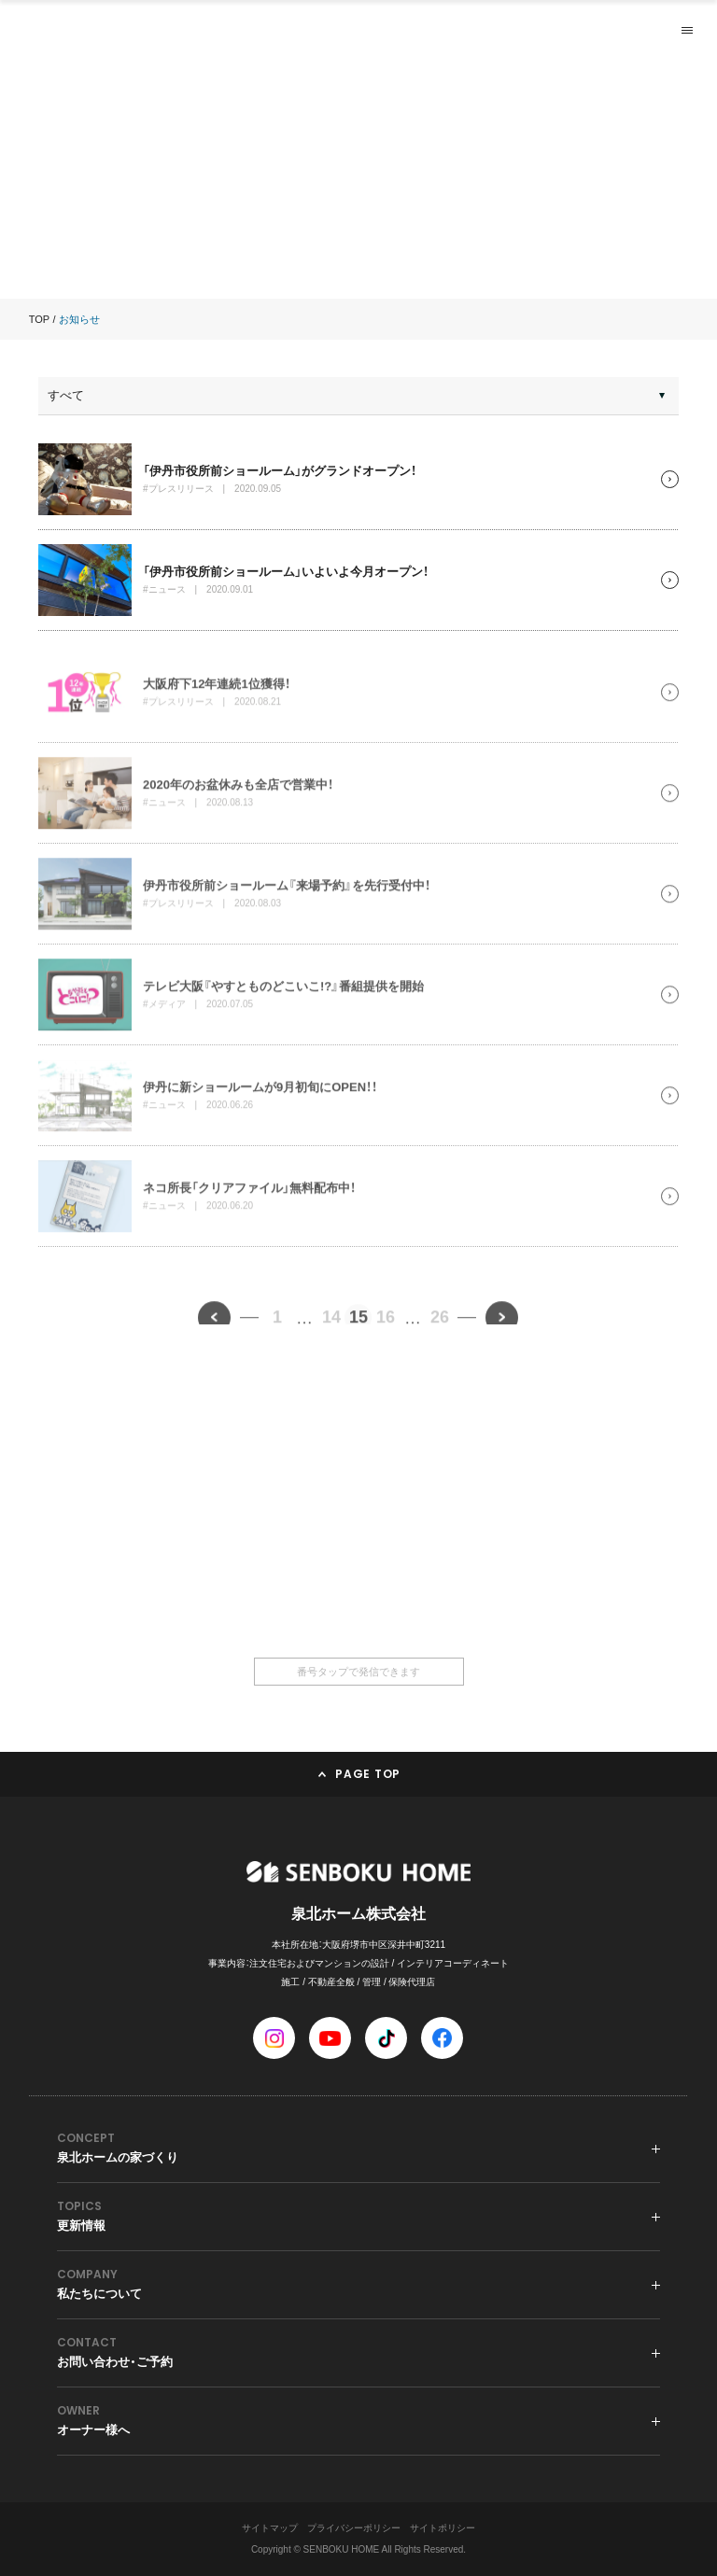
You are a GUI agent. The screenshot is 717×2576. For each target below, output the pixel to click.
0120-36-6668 (358, 1582)
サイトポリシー (442, 2528)
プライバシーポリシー (354, 2528)
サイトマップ (270, 2528)
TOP (39, 319)
